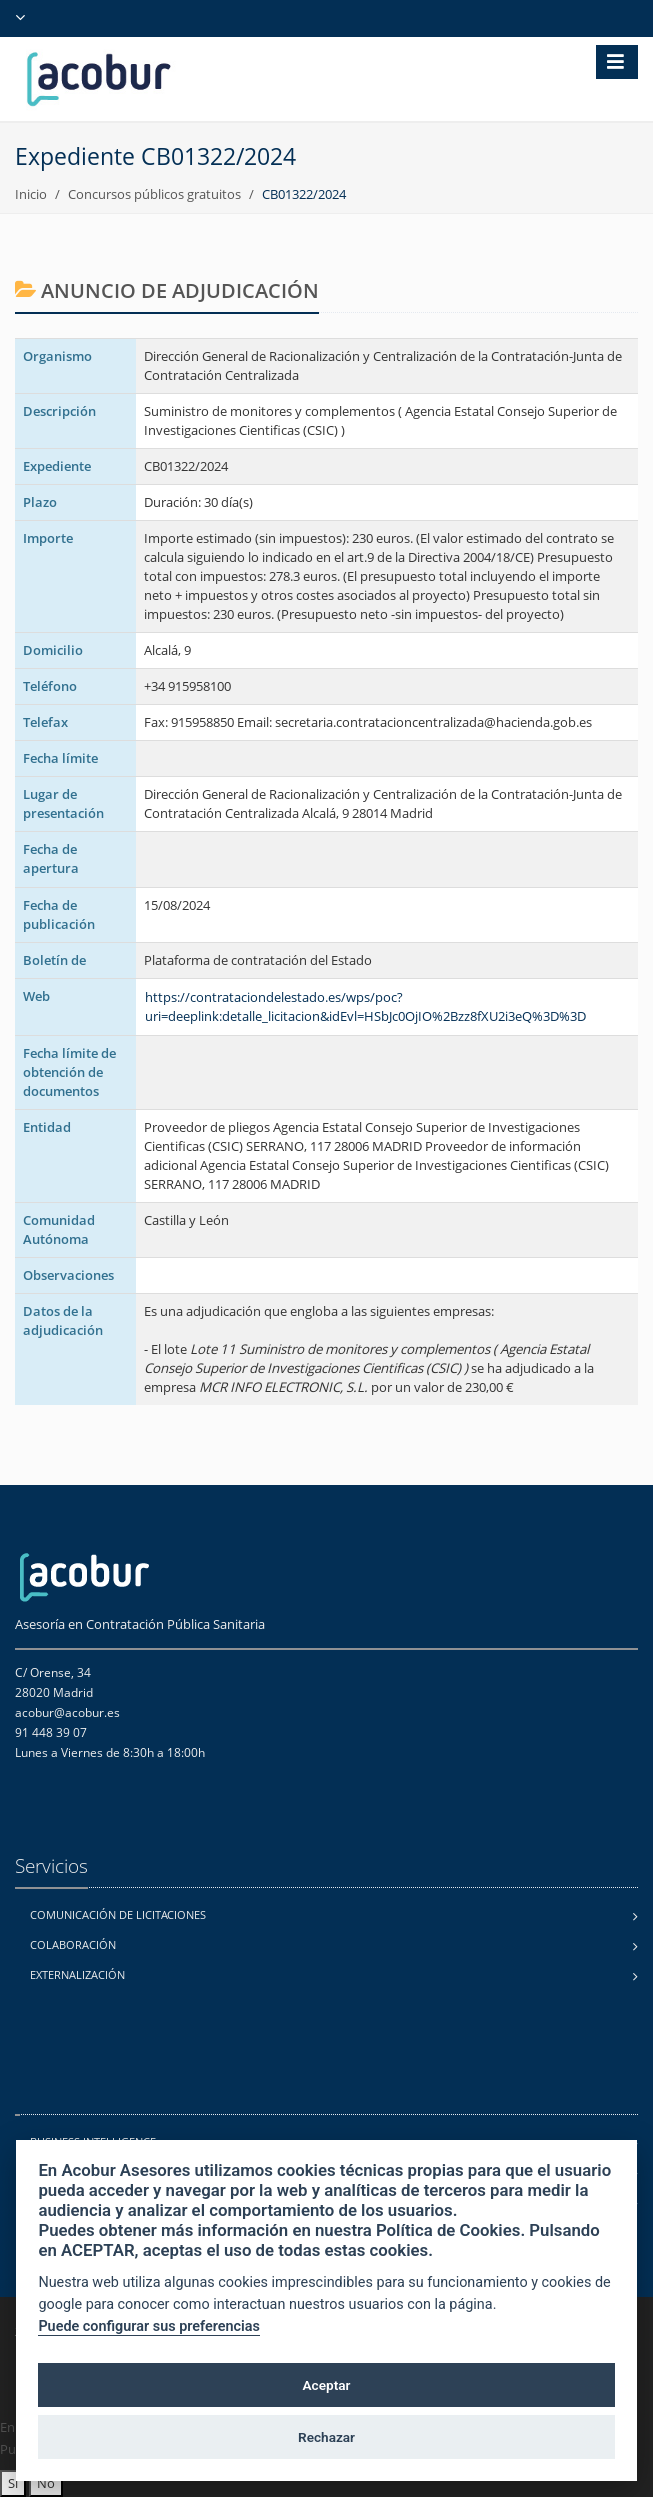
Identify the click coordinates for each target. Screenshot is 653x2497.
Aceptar (327, 2385)
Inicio (31, 194)
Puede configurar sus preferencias (149, 2326)
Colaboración (73, 1944)
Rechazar (326, 2437)
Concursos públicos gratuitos (154, 194)
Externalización (77, 1974)
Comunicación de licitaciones (118, 1914)
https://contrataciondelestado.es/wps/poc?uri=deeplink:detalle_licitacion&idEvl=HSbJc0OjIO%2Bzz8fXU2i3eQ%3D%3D (365, 1006)
